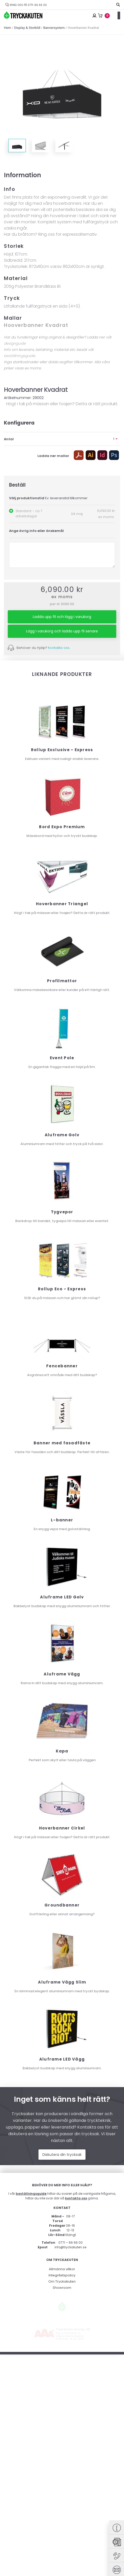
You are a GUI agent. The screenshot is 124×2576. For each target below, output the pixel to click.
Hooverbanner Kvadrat (36, 325)
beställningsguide (19, 355)
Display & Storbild (27, 28)
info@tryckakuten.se (70, 2456)
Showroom (62, 2496)
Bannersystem (54, 28)
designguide (15, 343)
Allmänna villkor (62, 2478)
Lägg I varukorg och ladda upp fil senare (62, 631)
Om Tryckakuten (62, 2490)
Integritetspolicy (62, 2484)
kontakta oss (76, 2407)
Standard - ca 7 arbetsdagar (29, 514)
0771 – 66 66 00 (70, 2452)
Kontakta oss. (59, 647)
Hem (7, 28)
